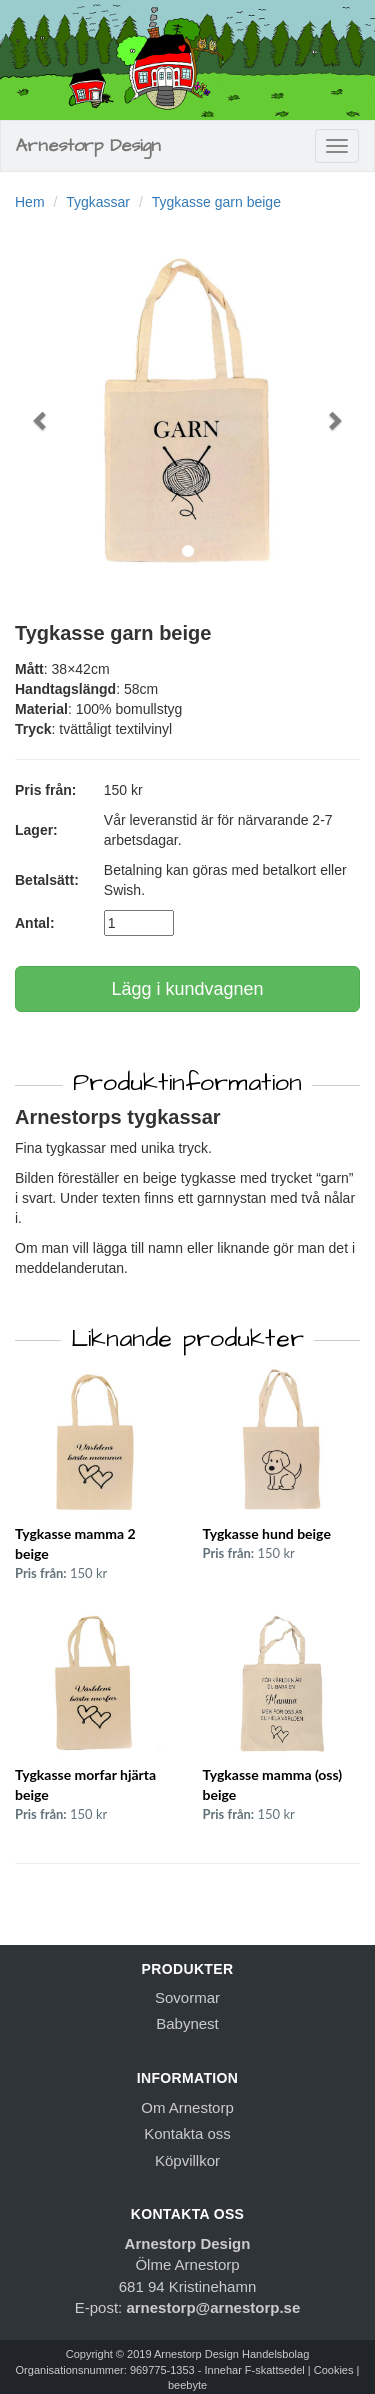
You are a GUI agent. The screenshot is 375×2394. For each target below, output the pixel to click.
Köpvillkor (187, 2160)
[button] (41, 409)
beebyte (187, 2385)
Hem (30, 202)
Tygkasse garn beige (216, 202)
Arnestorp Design (88, 145)
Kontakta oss (187, 2133)
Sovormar (187, 1997)
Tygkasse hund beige (267, 1533)
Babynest (187, 2023)
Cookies (334, 2370)
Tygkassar (98, 202)
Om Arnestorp (187, 2107)
